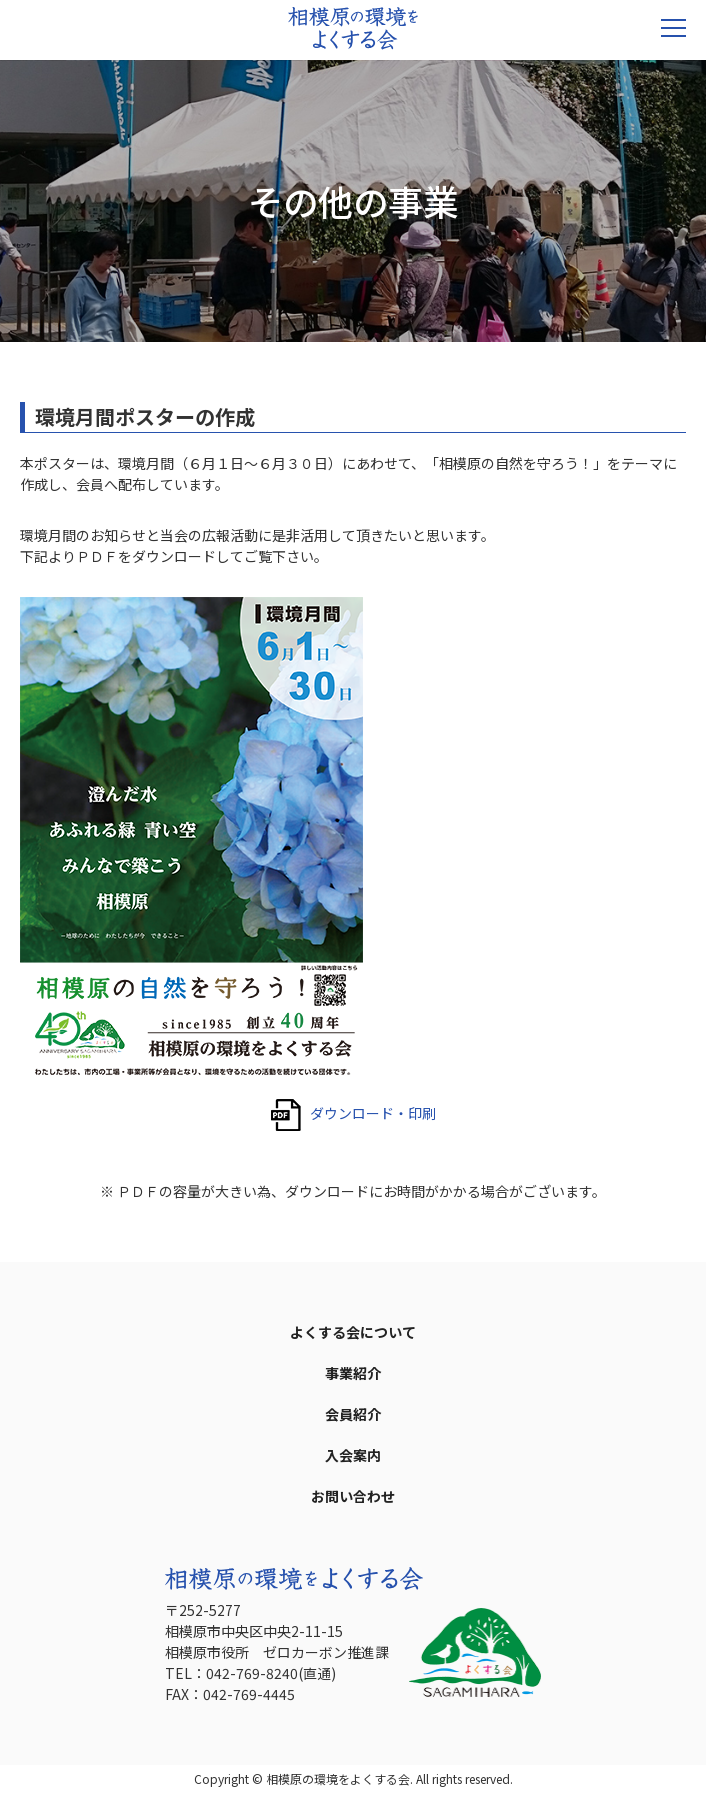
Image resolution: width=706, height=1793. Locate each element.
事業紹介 (353, 1373)
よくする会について (353, 1332)
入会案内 (353, 1455)
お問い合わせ (353, 1496)
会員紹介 (353, 1414)
